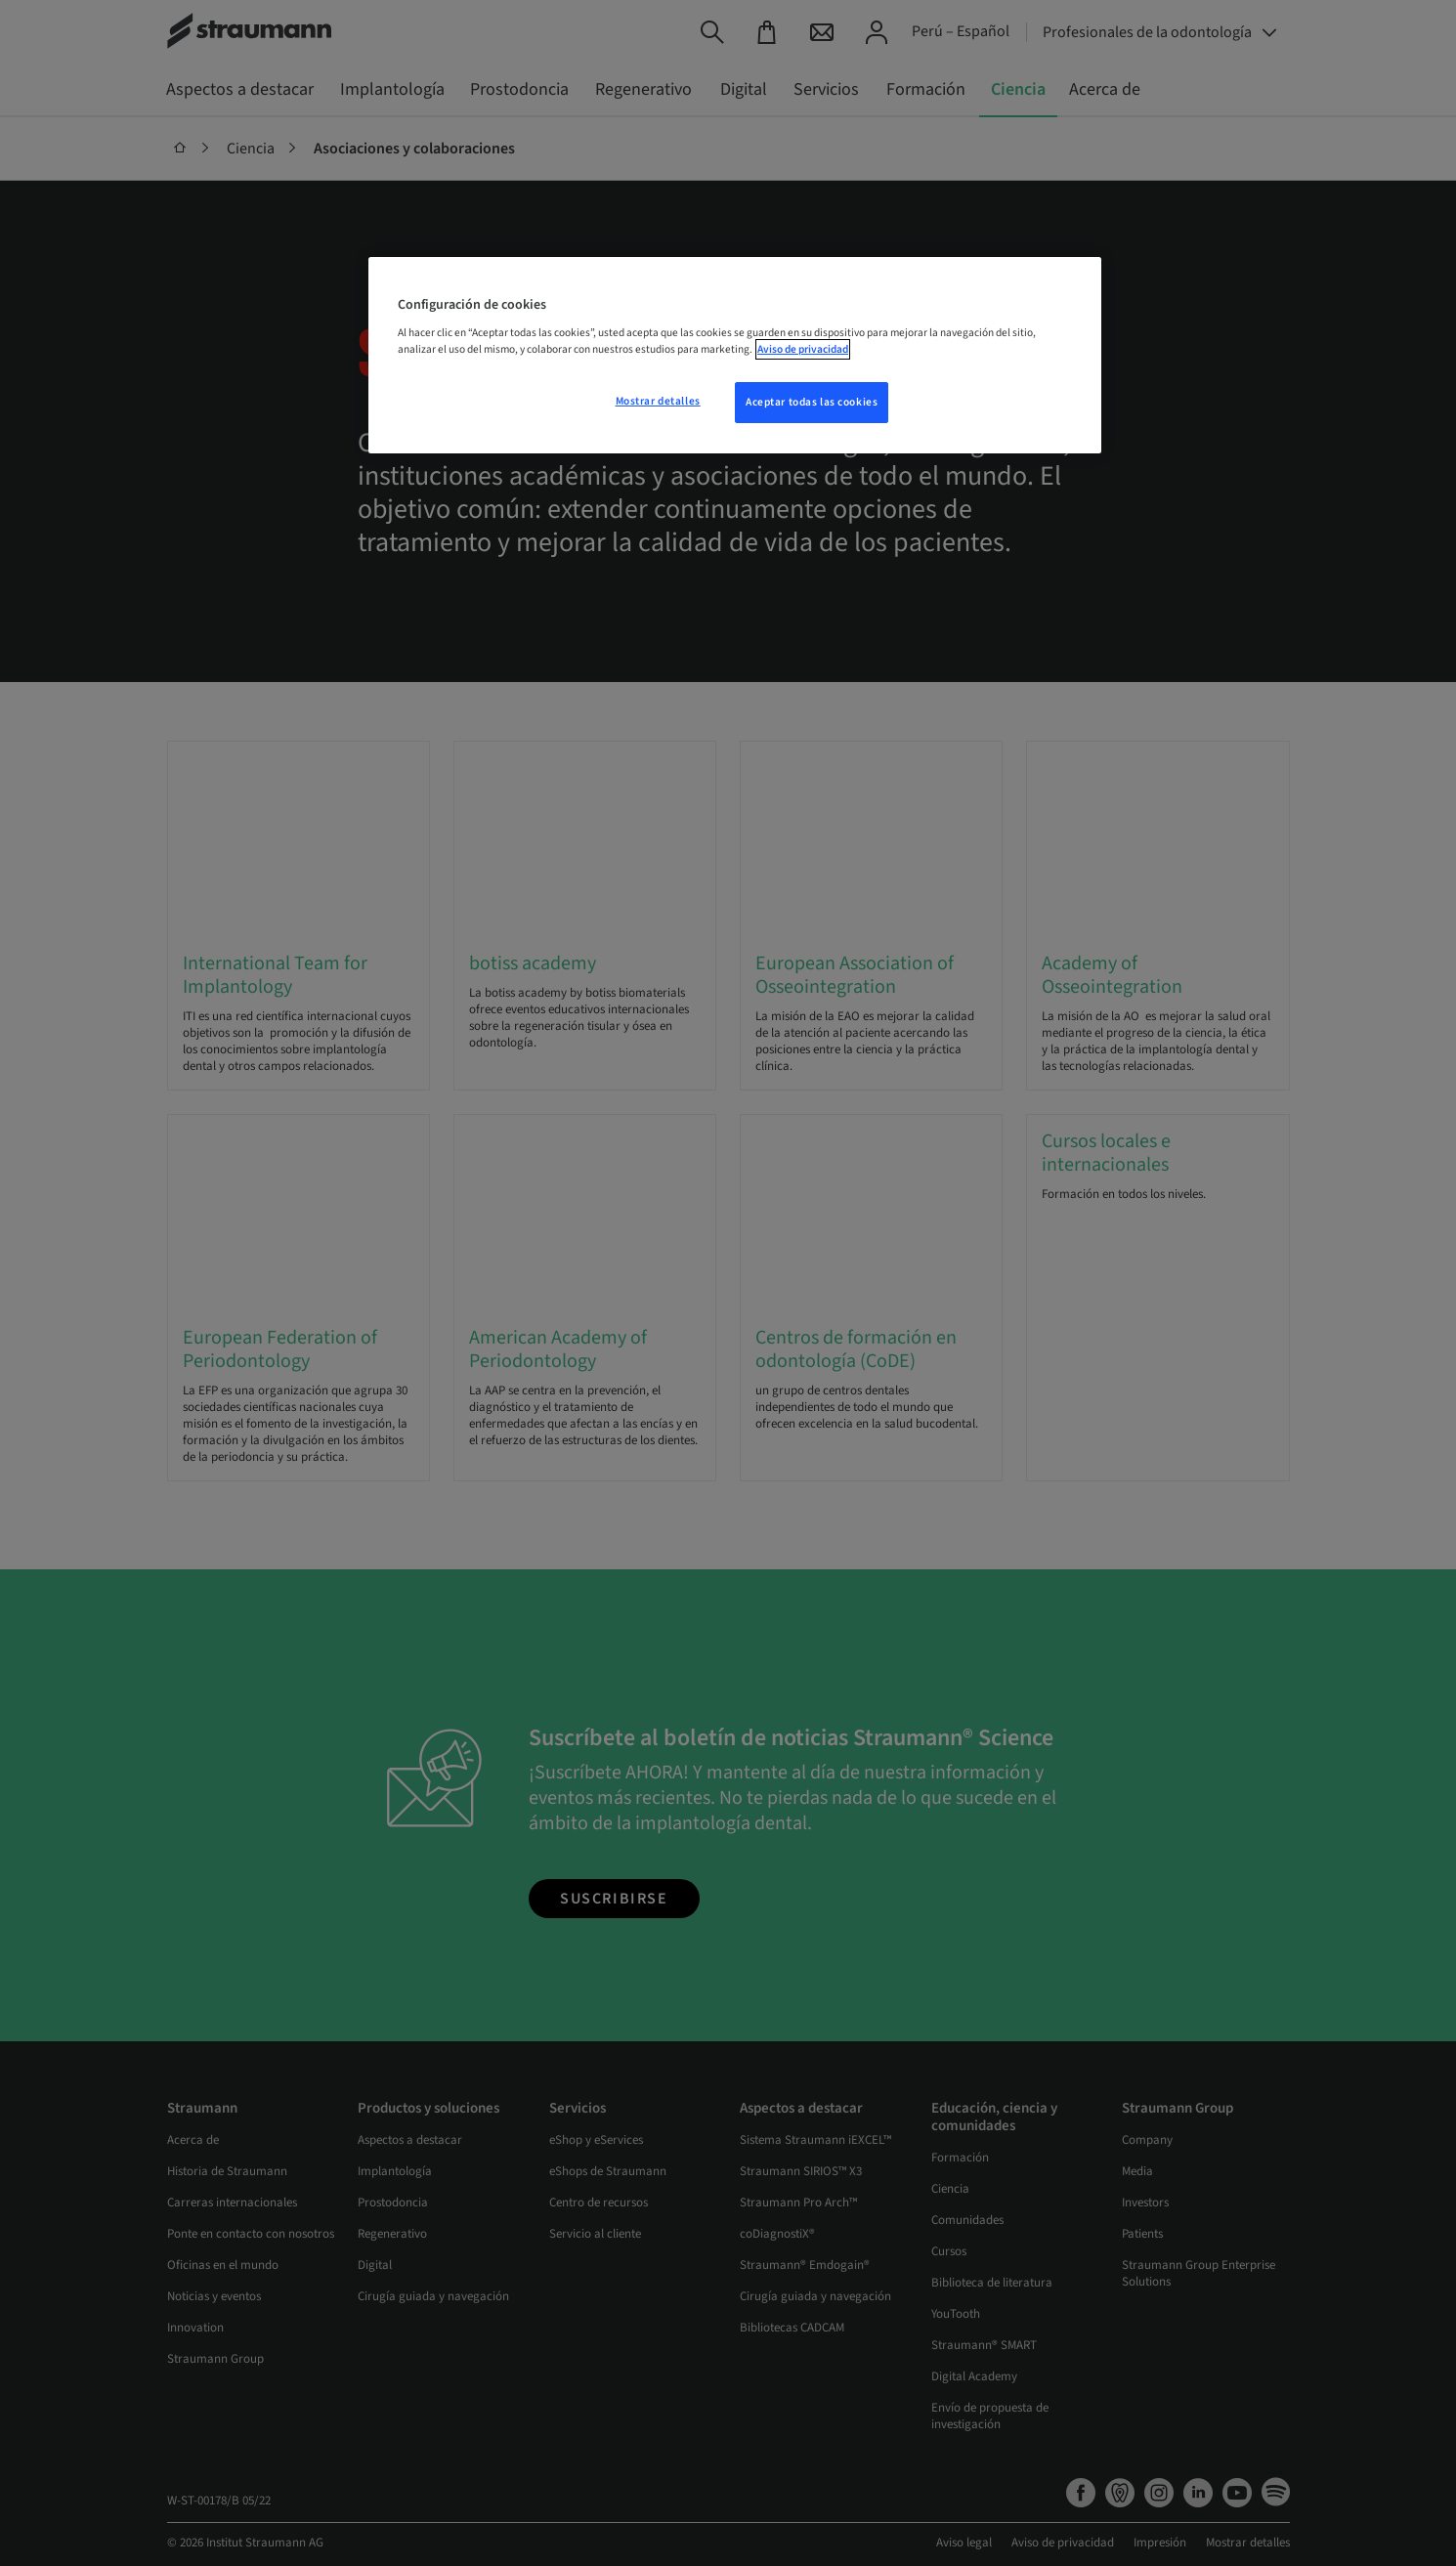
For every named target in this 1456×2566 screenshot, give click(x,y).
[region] (734, 355)
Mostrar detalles (658, 401)
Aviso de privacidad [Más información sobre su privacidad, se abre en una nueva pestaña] (802, 349)
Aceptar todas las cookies (812, 402)
